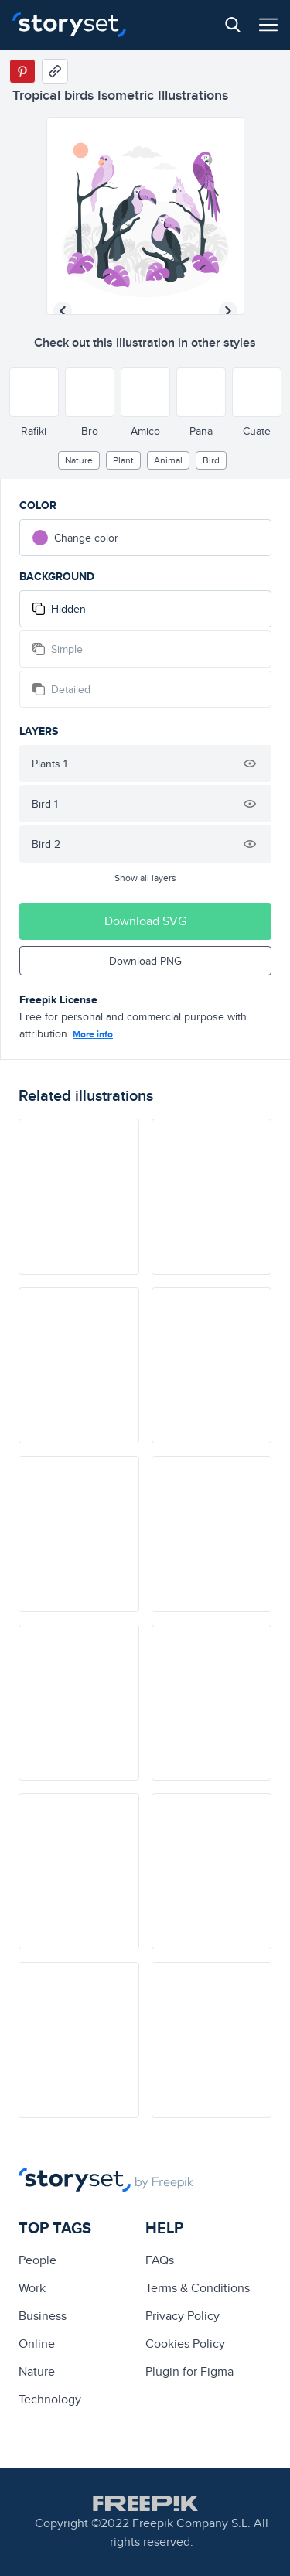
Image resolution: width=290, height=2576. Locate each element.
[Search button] (233, 24)
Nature (79, 459)
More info (93, 1034)
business (43, 2316)
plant (123, 459)
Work (32, 2288)
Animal (168, 459)
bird (211, 459)
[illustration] (79, 1197)
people (37, 2260)
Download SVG (145, 921)
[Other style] (34, 392)
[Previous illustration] (62, 311)
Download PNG (145, 961)
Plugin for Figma (189, 2371)
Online (37, 2343)
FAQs (159, 2260)
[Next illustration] (228, 311)
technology (50, 2399)
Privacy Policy (182, 2316)
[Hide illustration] (250, 763)
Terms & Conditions (197, 2288)
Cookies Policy (185, 2343)
